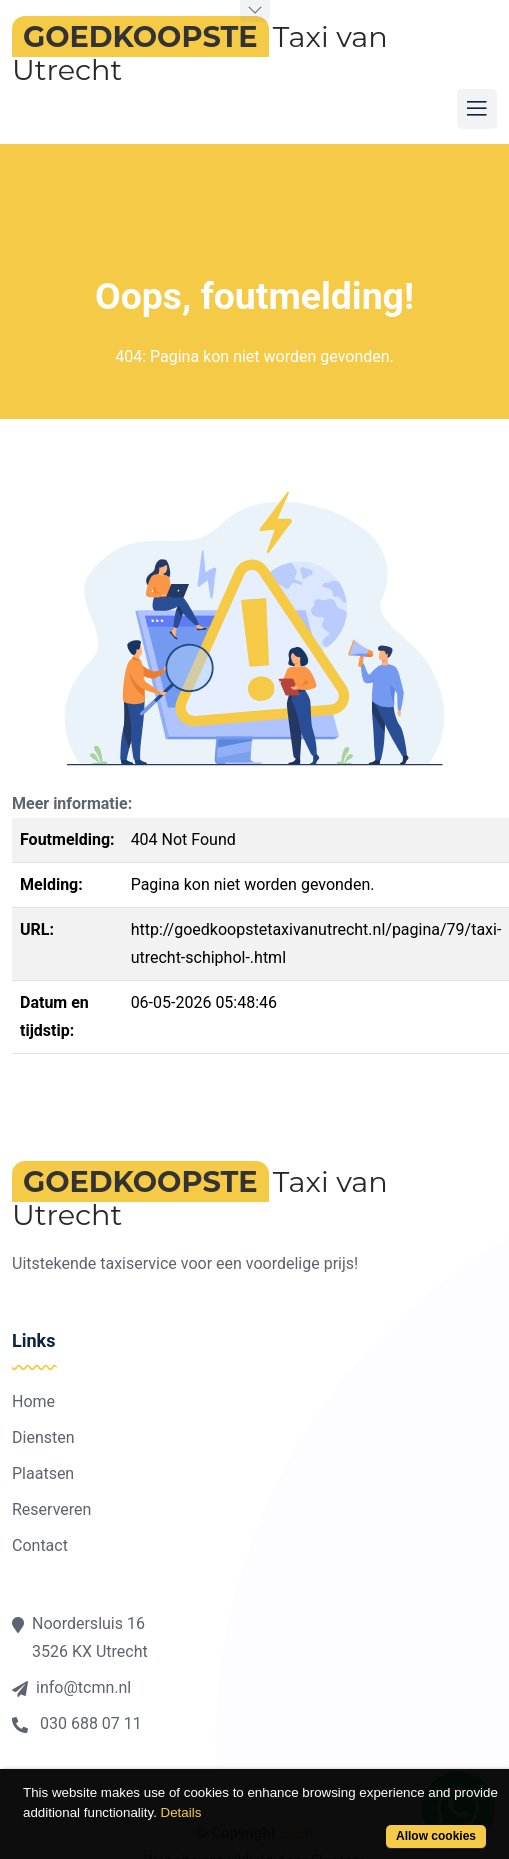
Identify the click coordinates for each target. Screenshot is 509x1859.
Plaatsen (43, 1473)
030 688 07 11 (77, 1723)
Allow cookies (436, 1836)
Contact (40, 1545)
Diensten (43, 1437)
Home (33, 1401)
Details (181, 1812)
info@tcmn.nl (71, 1687)
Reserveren (51, 1509)
